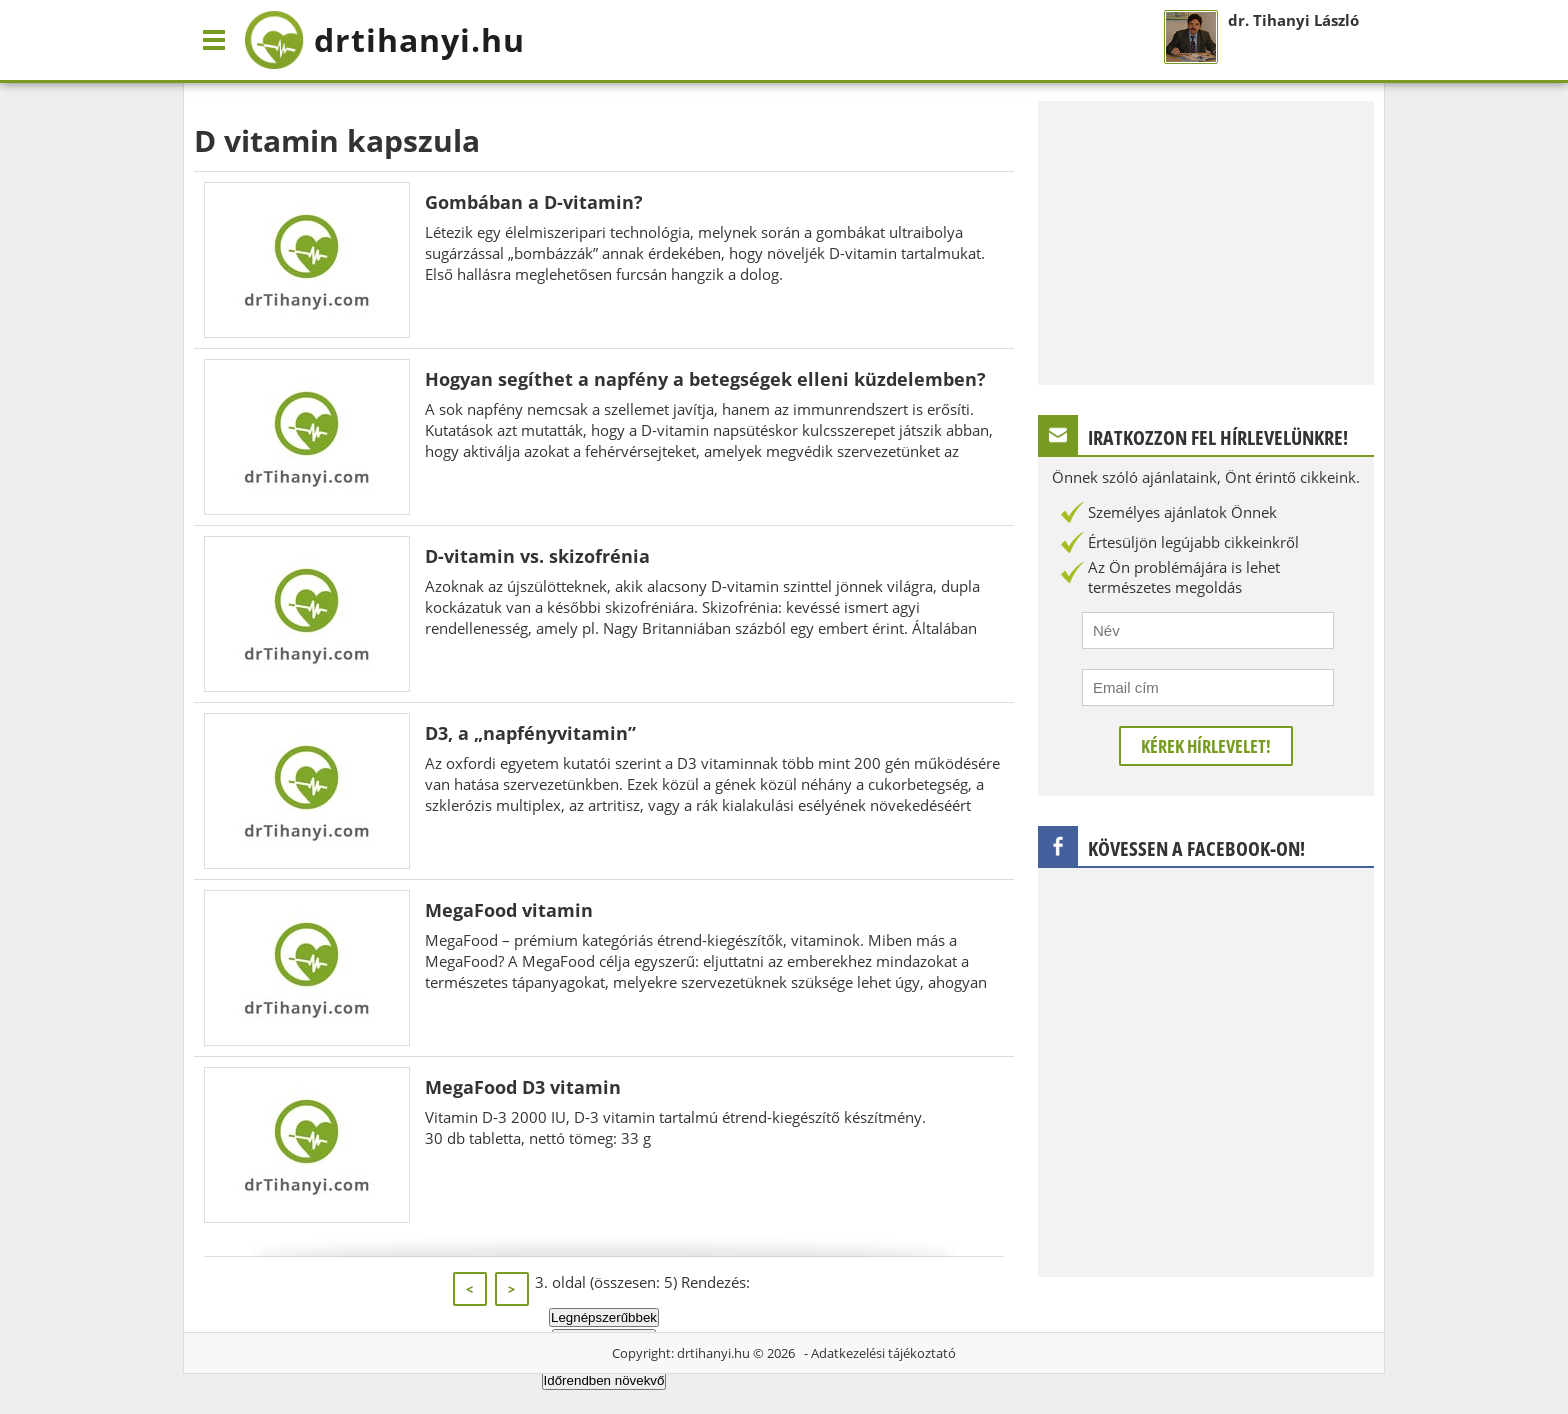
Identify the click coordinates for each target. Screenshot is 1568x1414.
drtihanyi (384, 40)
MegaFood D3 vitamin (523, 1087)
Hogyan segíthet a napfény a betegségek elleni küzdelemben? (705, 379)
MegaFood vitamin (509, 910)
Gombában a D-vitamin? (534, 202)
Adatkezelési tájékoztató (883, 1353)
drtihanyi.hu (713, 1353)
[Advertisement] (1206, 241)
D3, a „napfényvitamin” (530, 733)
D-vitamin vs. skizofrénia (537, 556)
